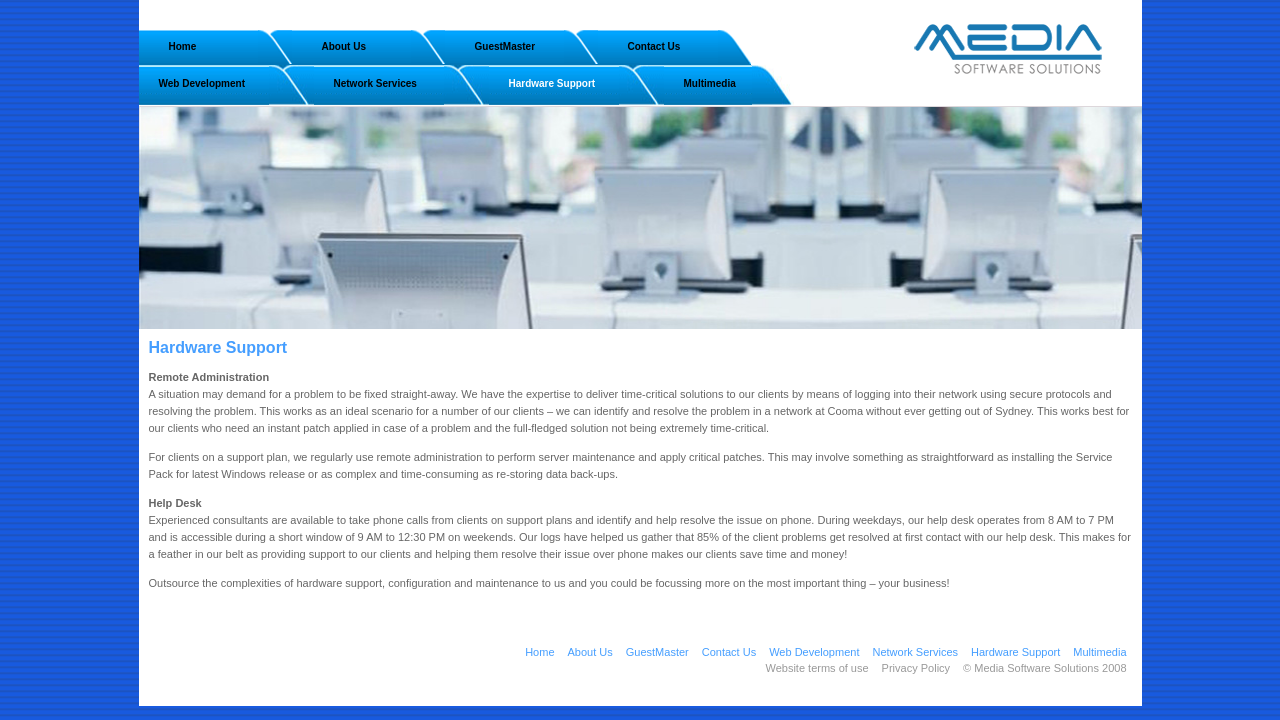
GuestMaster (505, 46)
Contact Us (654, 46)
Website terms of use (816, 668)
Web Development (202, 83)
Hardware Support (552, 83)
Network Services (375, 83)
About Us (344, 46)
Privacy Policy (916, 668)
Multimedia (710, 83)
